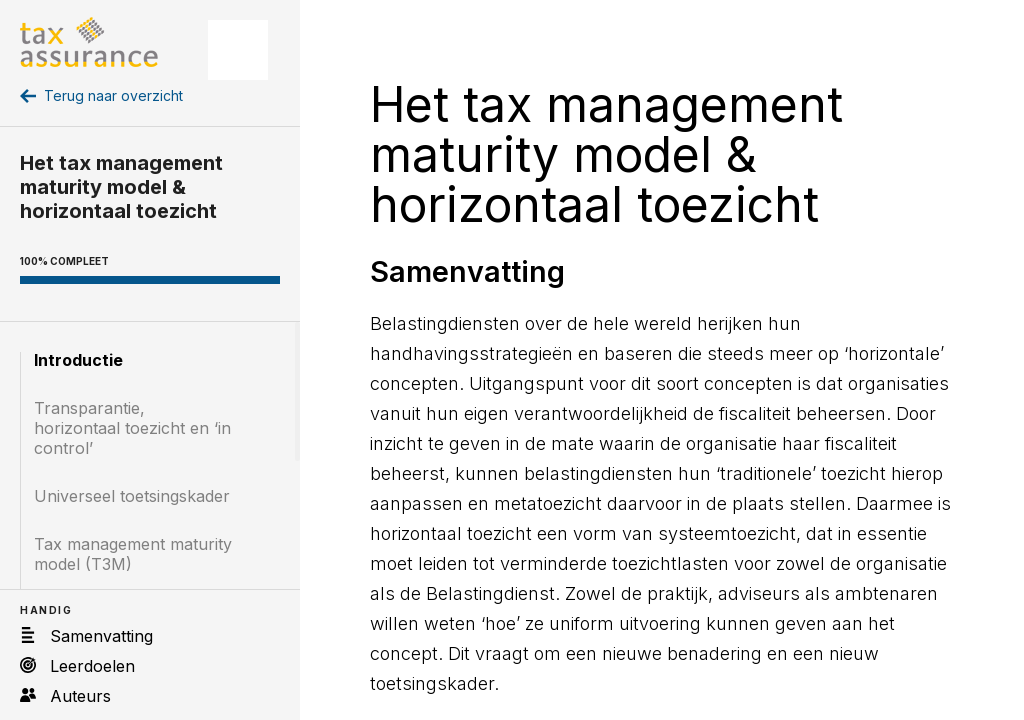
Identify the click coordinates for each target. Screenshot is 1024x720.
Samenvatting (101, 636)
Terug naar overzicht (113, 95)
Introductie (78, 360)
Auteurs (80, 696)
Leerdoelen (92, 666)
